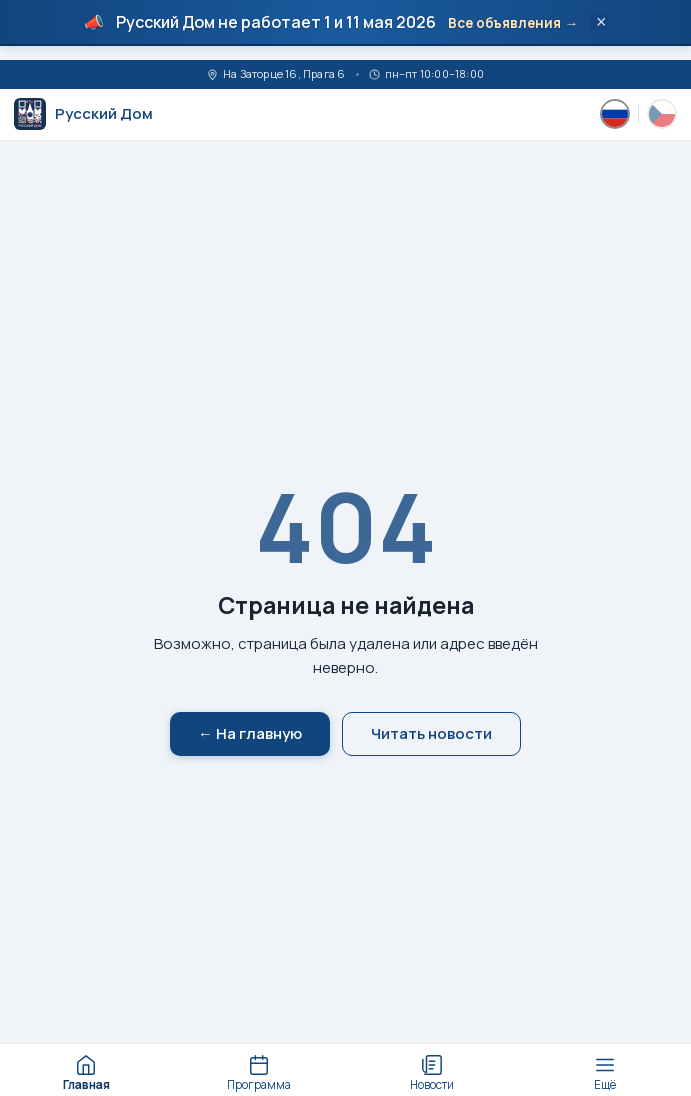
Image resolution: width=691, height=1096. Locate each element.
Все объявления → (513, 23)
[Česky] (662, 114)
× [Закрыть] (601, 22)
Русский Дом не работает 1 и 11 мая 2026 (276, 22)
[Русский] (615, 114)
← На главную (250, 733)
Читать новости (431, 733)
